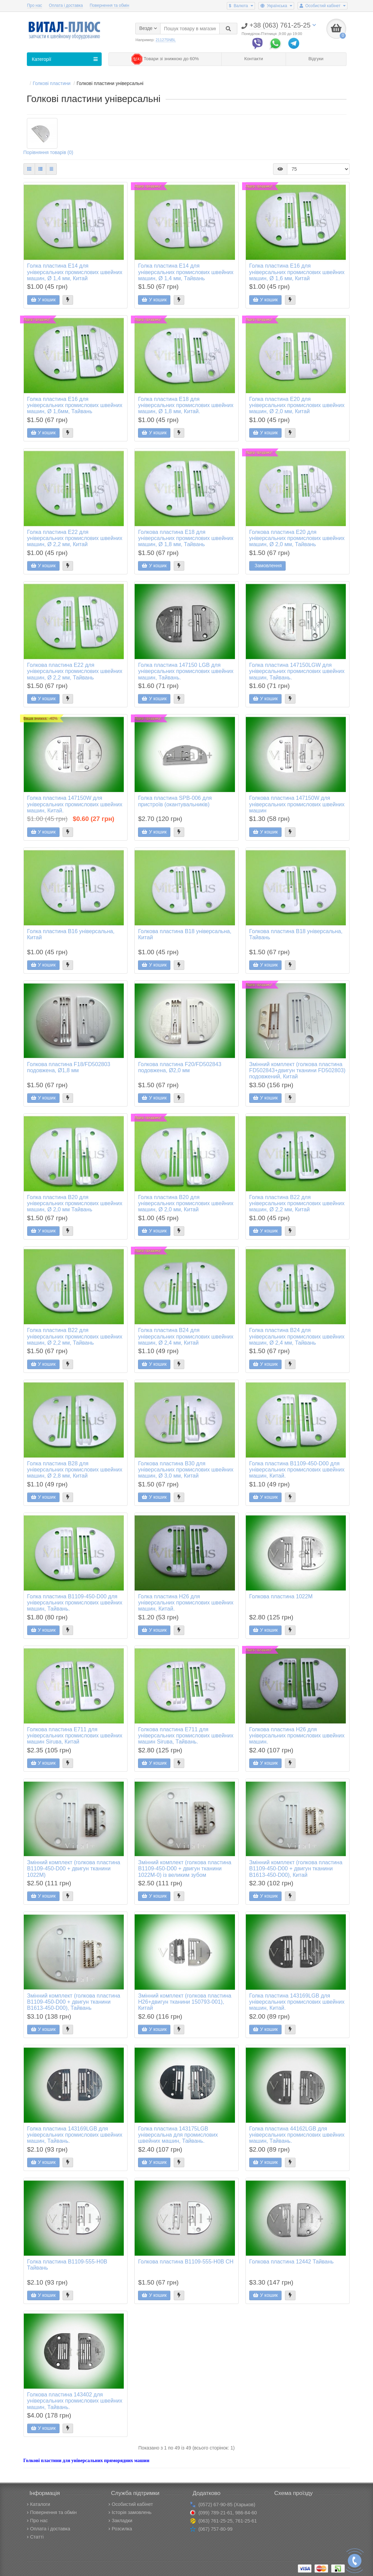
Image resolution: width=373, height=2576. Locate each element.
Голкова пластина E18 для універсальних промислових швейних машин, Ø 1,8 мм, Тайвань (185, 538)
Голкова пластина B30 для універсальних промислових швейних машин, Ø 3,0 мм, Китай (185, 1470)
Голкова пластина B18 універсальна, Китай (184, 934)
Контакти (253, 59)
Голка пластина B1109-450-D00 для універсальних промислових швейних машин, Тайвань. (74, 1603)
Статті (35, 2537)
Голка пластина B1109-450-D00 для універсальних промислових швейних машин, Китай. (296, 1470)
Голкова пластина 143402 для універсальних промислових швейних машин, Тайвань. (74, 2401)
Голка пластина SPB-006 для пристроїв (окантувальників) (175, 801)
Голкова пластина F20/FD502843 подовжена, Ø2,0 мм (179, 1067)
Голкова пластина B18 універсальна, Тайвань (295, 934)
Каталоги (38, 2504)
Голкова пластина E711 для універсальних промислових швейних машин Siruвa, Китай (74, 1736)
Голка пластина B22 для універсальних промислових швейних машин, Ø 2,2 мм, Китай (296, 1203)
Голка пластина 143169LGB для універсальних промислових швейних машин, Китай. (296, 2002)
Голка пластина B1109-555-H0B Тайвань (67, 2265)
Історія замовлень (130, 2512)
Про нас (34, 5)
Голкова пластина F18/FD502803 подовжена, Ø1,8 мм (69, 1067)
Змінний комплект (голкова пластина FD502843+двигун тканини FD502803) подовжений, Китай (297, 1070)
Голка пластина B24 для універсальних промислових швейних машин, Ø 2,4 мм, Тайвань (296, 1337)
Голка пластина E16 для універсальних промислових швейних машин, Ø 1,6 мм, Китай (296, 272)
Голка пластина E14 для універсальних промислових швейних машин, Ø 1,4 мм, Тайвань (185, 272)
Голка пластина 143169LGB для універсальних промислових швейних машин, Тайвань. (74, 2135)
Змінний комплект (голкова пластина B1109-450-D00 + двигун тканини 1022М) (73, 1869)
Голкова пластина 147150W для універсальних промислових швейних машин (296, 804)
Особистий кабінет (130, 2504)
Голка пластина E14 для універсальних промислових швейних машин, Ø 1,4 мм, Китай (74, 272)
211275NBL (166, 40)
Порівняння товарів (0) (48, 153)
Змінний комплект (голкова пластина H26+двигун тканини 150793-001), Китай (184, 2002)
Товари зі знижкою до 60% (165, 59)
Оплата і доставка (66, 5)
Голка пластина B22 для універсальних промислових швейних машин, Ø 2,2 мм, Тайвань (74, 1337)
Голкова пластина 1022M (281, 1597)
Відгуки (315, 59)
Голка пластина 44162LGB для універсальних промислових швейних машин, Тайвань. (296, 2135)
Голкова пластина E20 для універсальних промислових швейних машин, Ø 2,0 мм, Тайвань (296, 538)
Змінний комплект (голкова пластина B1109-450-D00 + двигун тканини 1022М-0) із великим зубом (184, 1869)
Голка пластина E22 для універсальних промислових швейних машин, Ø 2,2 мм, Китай (74, 538)
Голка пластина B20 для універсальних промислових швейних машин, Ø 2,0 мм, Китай (185, 1203)
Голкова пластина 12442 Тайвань (291, 2262)
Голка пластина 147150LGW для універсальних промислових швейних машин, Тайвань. (296, 671)
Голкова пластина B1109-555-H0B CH (186, 2262)
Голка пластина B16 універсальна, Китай (71, 934)
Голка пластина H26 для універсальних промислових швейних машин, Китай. (185, 1603)
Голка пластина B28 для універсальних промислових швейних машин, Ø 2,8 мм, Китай (74, 1470)
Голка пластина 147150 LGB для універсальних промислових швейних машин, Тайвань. (185, 671)
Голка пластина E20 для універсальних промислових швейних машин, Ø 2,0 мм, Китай (296, 405)
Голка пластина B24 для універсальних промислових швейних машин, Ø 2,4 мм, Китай (185, 1337)
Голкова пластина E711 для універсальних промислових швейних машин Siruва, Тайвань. (185, 1736)
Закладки (120, 2520)
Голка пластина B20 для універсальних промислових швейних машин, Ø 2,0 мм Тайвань (74, 1203)
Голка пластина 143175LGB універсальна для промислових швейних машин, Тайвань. (178, 2135)
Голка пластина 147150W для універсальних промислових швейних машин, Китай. (74, 804)
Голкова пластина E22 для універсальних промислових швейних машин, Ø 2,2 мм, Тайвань (74, 671)
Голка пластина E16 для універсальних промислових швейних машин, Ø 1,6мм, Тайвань (74, 405)
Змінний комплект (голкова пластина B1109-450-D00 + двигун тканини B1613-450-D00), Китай (295, 1869)
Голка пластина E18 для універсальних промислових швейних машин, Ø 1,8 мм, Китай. (185, 405)
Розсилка (120, 2528)
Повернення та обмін (109, 5)
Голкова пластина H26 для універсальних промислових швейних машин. (296, 1736)
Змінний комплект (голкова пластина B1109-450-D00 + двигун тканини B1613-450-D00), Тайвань (73, 2002)
